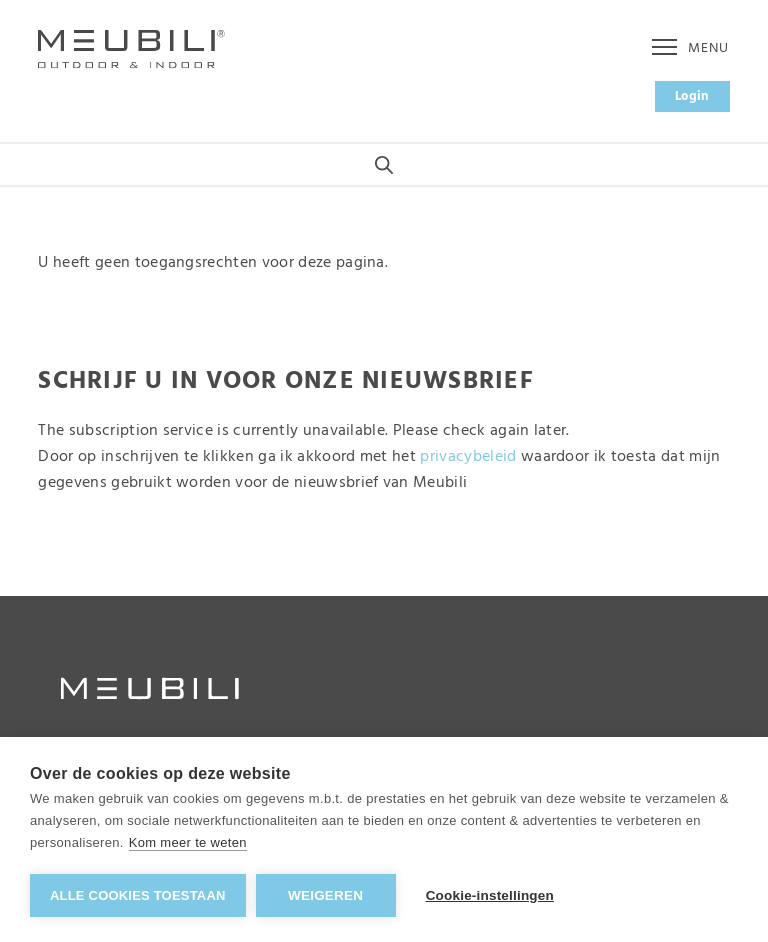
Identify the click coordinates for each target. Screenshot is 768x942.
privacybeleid (468, 457)
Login (692, 96)
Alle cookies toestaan (138, 895)
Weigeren (325, 895)
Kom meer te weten (188, 842)
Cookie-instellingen (490, 895)
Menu (690, 48)
